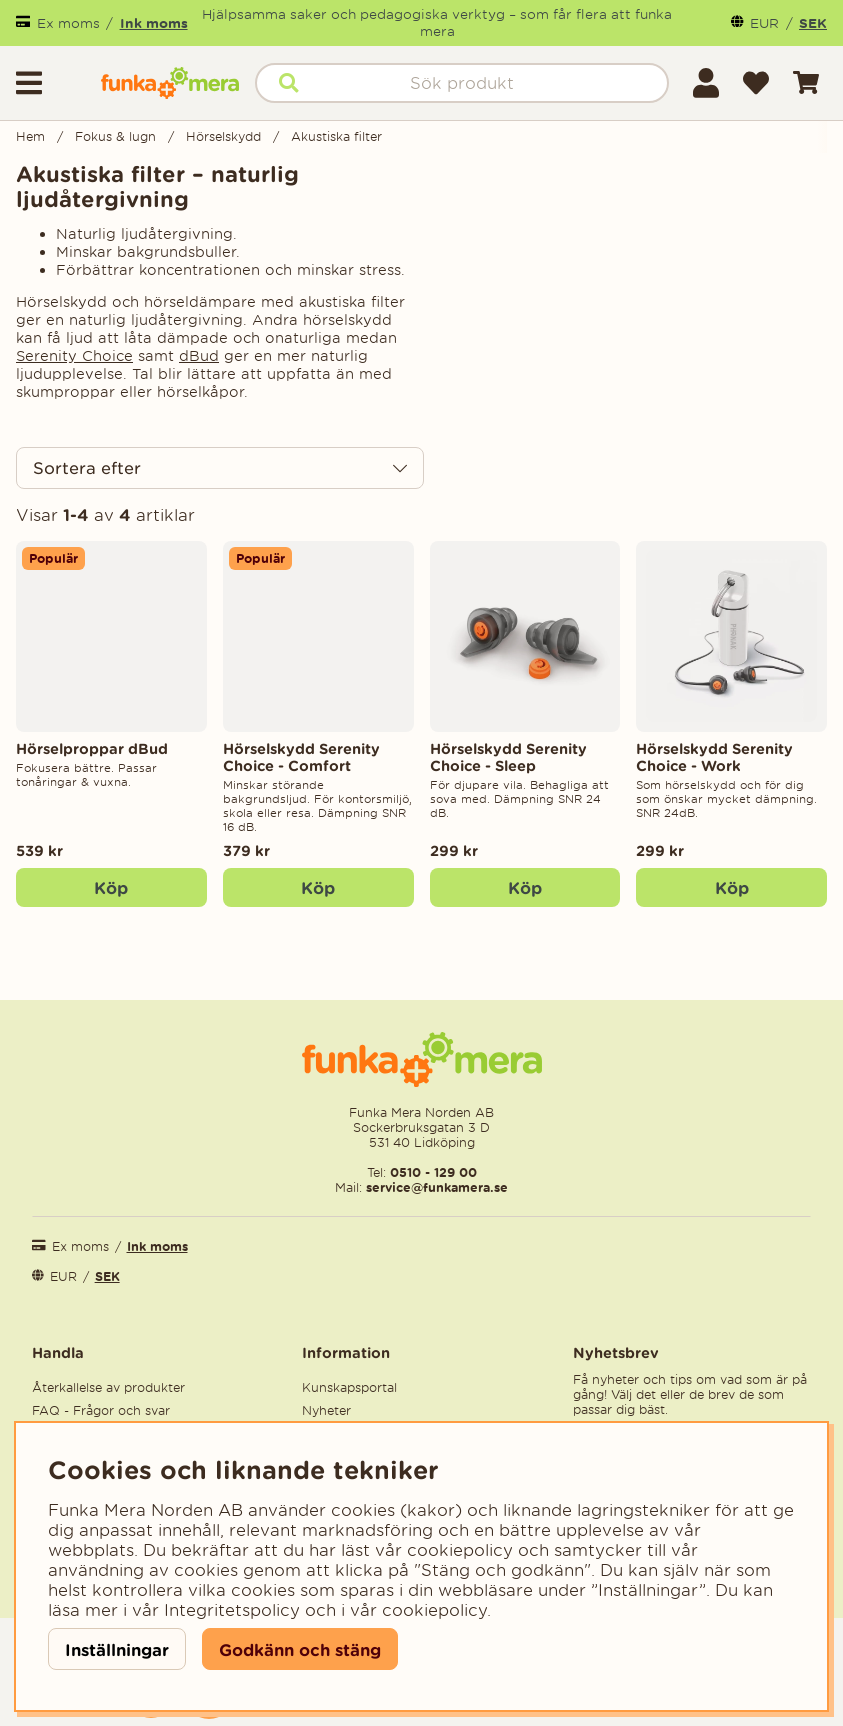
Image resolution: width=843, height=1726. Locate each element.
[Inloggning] (706, 83)
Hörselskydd (223, 136)
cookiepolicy (434, 1610)
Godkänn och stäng (300, 1649)
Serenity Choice (74, 356)
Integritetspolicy (232, 1610)
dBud (199, 356)
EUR (764, 23)
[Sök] (462, 83)
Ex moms (68, 23)
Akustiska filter (336, 136)
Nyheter (326, 1410)
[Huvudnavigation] (50, 83)
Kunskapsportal (349, 1387)
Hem (30, 136)
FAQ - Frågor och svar (101, 1410)
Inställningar (117, 1649)
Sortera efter (87, 468)
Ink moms (154, 23)
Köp (111, 887)
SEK (813, 23)
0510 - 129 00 (433, 1172)
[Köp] (318, 888)
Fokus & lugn (115, 136)
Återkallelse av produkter (108, 1387)
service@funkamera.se (435, 1187)
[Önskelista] (756, 83)
